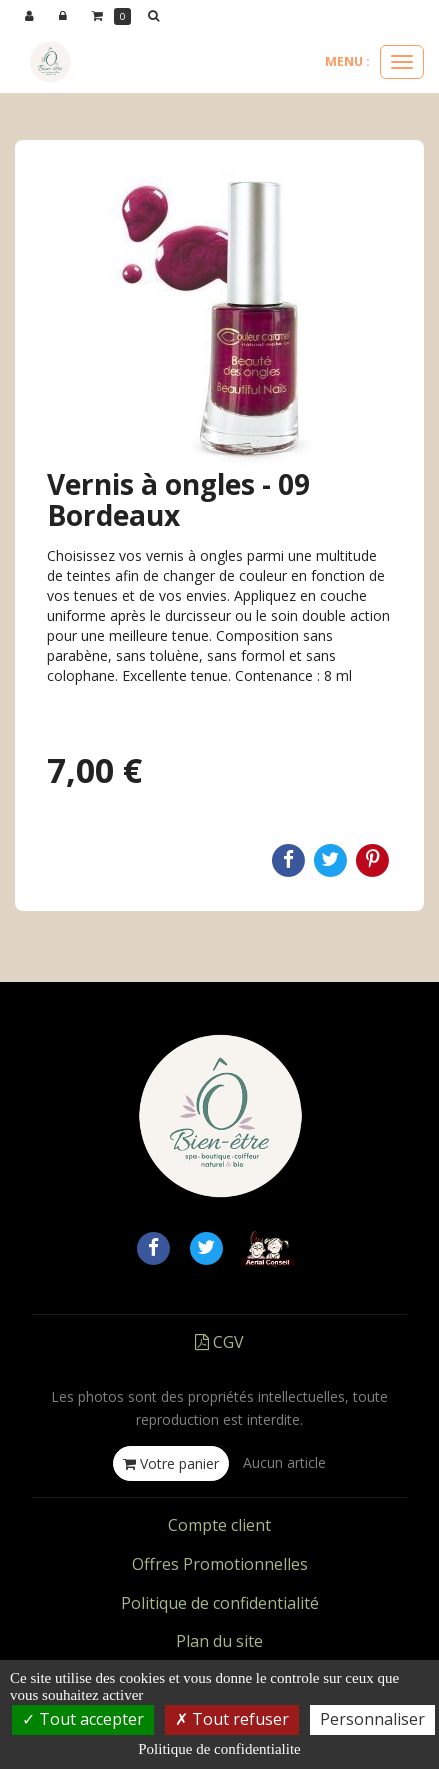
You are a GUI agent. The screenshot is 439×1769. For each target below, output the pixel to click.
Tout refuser (232, 1719)
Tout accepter (83, 1719)
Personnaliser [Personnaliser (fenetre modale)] (372, 1719)
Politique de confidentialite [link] (219, 1749)
